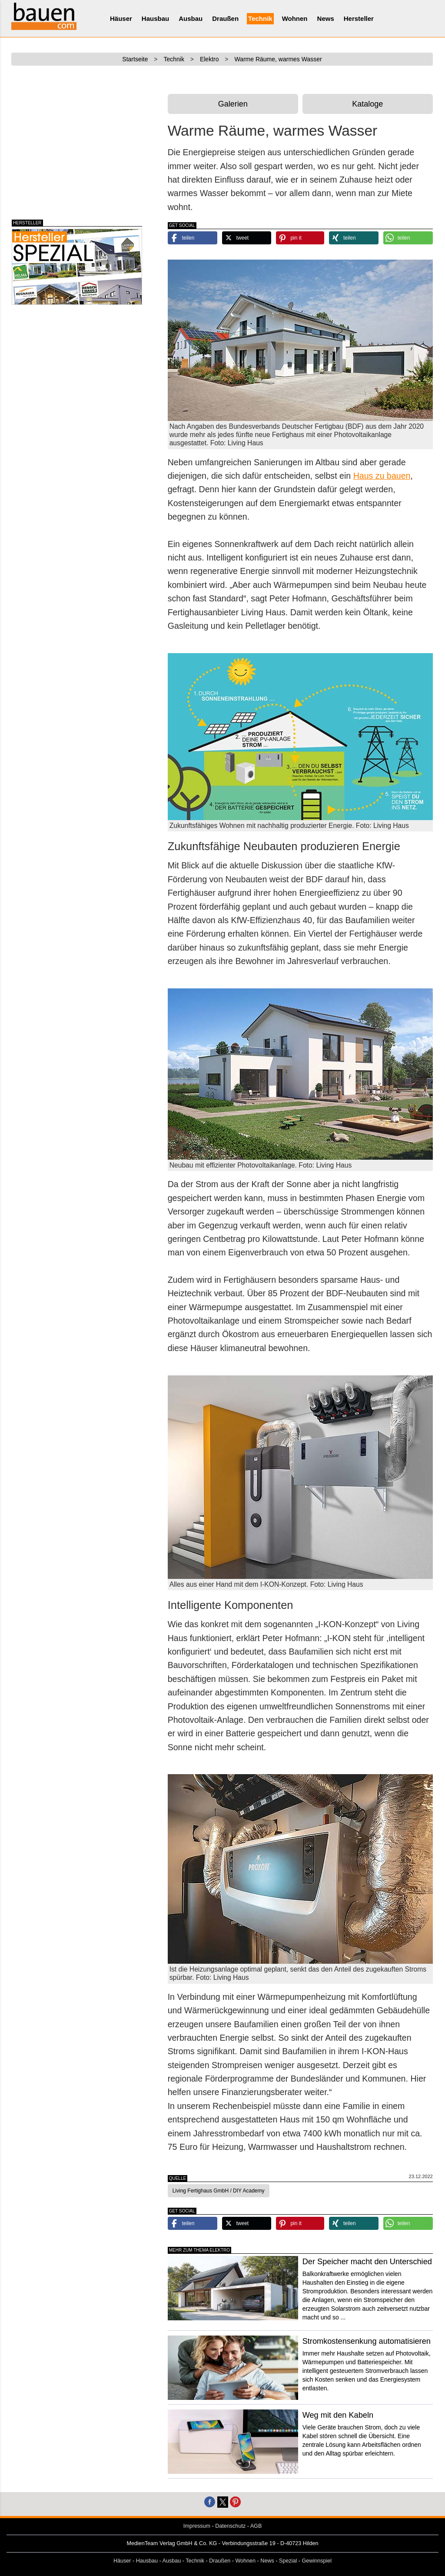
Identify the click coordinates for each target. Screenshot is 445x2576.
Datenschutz (230, 2526)
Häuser (121, 18)
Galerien (233, 104)
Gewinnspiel (317, 2561)
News (325, 18)
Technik (260, 18)
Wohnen (295, 18)
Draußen (225, 18)
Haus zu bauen (382, 475)
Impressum (196, 2526)
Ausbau (191, 18)
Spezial (288, 2561)
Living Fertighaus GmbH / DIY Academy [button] (219, 2191)
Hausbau (155, 18)
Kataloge (367, 104)
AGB (256, 2526)
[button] (192, 237)
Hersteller (359, 18)
